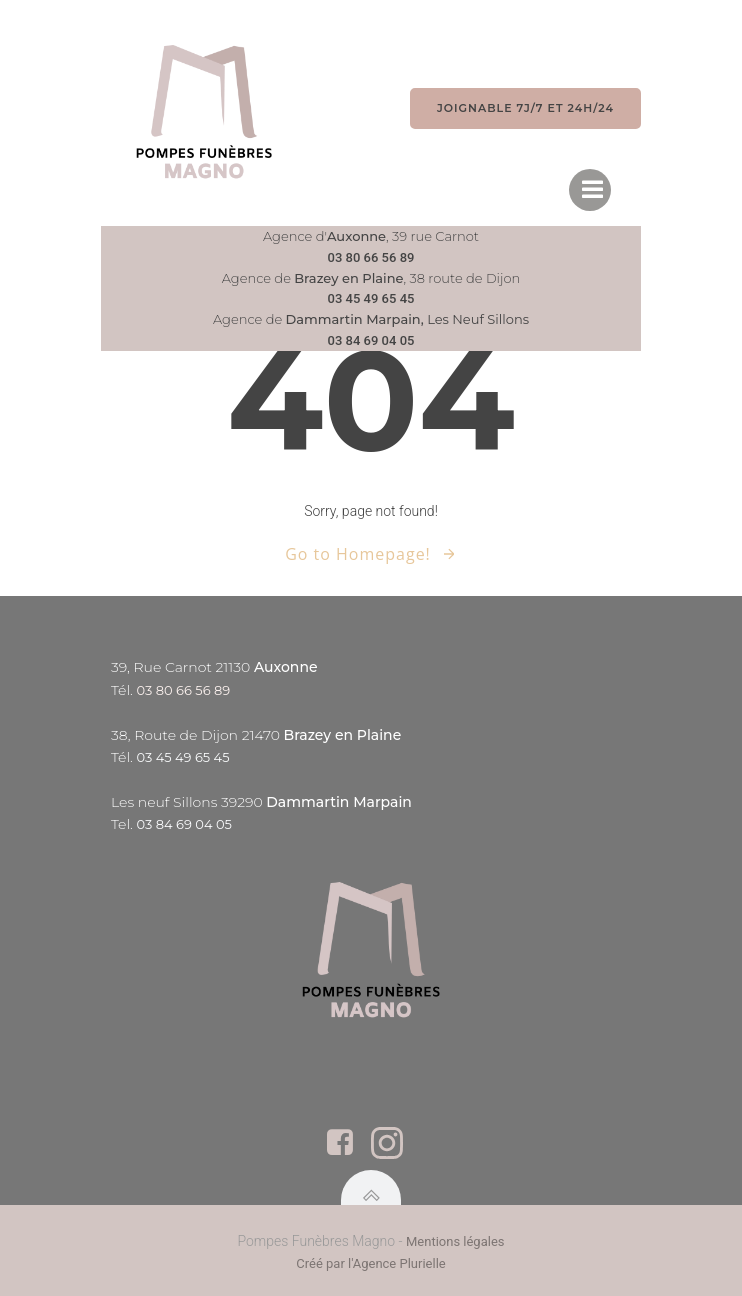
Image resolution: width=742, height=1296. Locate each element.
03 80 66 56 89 (371, 257)
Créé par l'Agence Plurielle (370, 1263)
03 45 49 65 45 (371, 298)
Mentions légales (455, 1241)
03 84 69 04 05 (371, 340)
